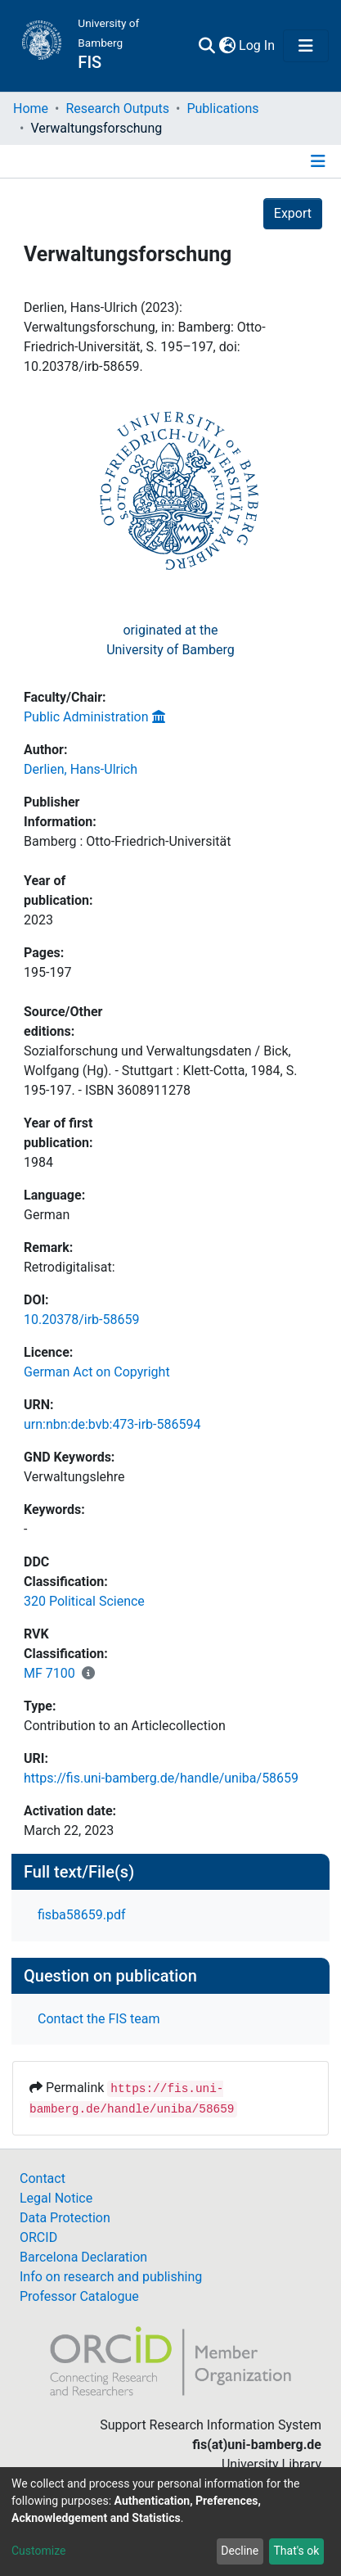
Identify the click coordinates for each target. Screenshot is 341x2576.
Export (293, 213)
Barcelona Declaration (83, 2257)
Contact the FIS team (99, 2019)
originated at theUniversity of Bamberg (170, 640)
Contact (42, 2178)
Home (30, 108)
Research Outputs (117, 108)
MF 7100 (49, 1673)
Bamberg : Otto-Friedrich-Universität (127, 841)
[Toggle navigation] (306, 45)
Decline (239, 2550)
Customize (38, 2550)
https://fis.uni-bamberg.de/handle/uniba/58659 (161, 1778)
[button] (227, 46)
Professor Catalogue (79, 2296)
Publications (222, 108)
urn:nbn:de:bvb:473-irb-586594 (112, 1424)
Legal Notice (56, 2198)
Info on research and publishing (111, 2277)
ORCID (38, 2237)
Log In (257, 45)
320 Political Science (84, 1601)
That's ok (296, 2550)
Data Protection (65, 2218)
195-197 (47, 972)
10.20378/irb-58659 (81, 1319)
